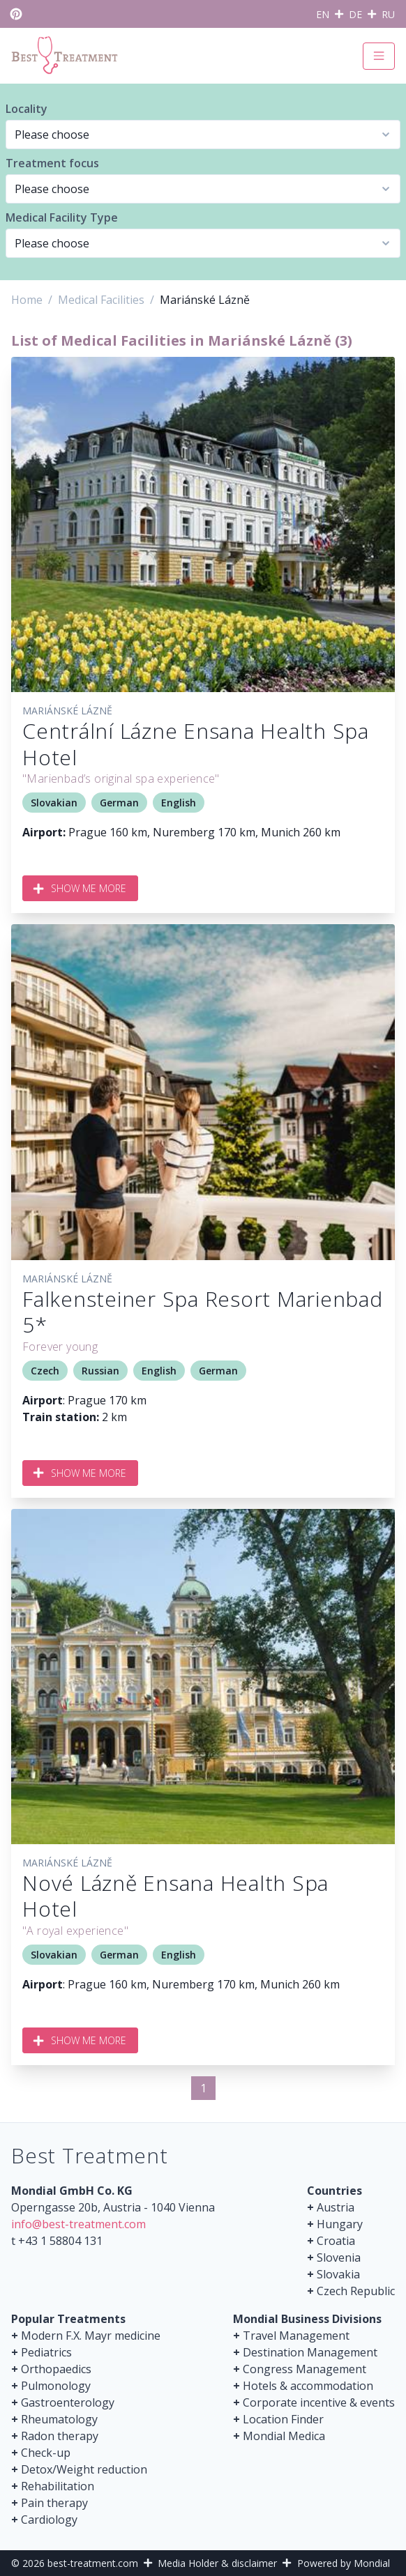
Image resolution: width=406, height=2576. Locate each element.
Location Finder (283, 2419)
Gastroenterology (67, 2402)
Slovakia (338, 2274)
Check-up (45, 2452)
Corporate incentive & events (319, 2402)
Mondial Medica (284, 2436)
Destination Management (310, 2352)
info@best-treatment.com (78, 2224)
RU (388, 14)
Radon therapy (59, 2436)
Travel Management (296, 2335)
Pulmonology (56, 2385)
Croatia (336, 2240)
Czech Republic (356, 2291)
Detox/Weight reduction (84, 2469)
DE (355, 14)
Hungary (340, 2224)
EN (322, 14)
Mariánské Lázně (67, 710)
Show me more (80, 888)
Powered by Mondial (343, 2563)
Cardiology (49, 2519)
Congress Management (304, 2369)
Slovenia (339, 2257)
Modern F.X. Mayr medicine (90, 2335)
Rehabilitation (57, 2486)
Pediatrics (46, 2352)
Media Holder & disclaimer (217, 2563)
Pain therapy (54, 2502)
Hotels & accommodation (308, 2385)
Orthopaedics (56, 2369)
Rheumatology (59, 2419)
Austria (335, 2207)
